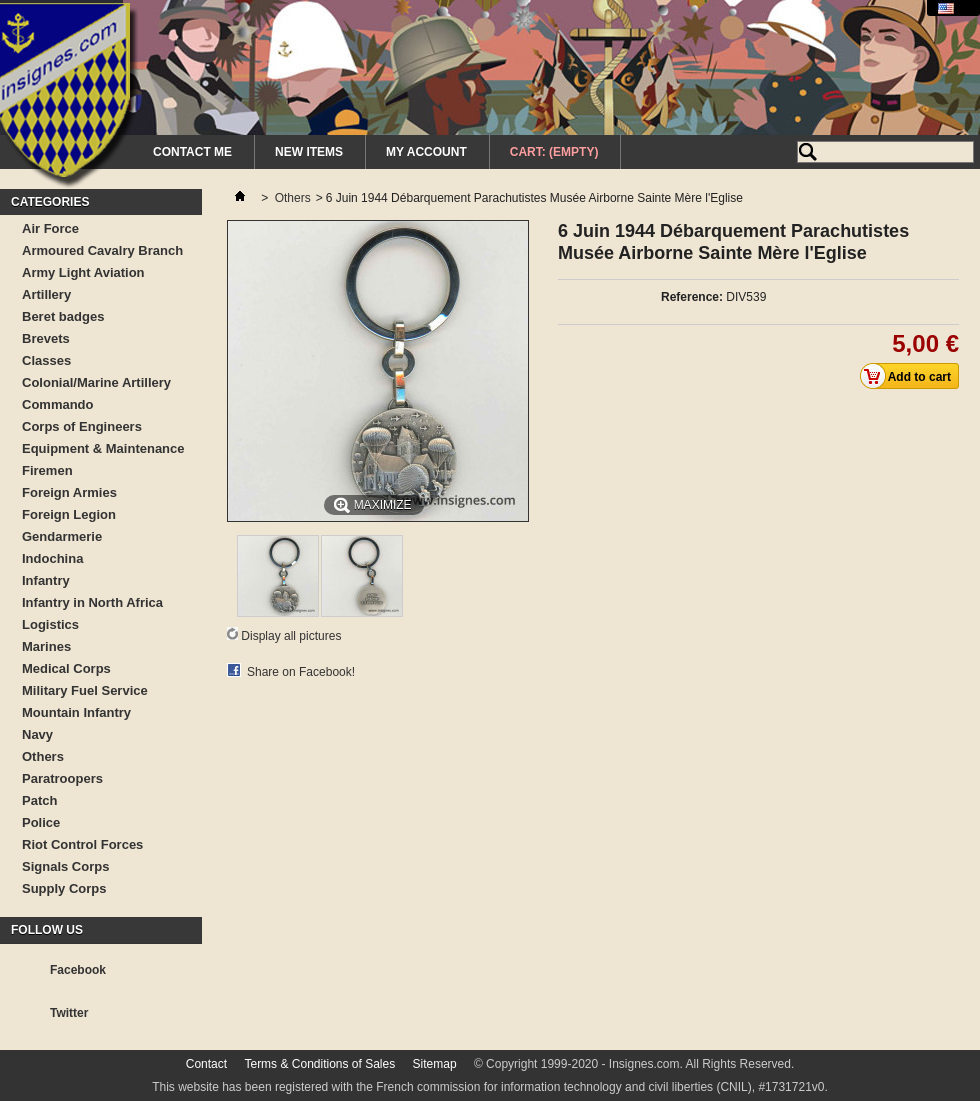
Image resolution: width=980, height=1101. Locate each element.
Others (43, 756)
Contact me (192, 152)
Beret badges (63, 316)
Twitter (69, 1013)
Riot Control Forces (82, 844)
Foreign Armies (69, 492)
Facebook (78, 970)
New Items (309, 152)
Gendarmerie (62, 536)
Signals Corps (65, 866)
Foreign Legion (69, 514)
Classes (46, 360)
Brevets (46, 338)
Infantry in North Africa (92, 602)
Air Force (50, 228)
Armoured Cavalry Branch (102, 250)
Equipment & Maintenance (103, 448)
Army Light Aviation (83, 272)
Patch (39, 800)
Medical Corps (66, 668)
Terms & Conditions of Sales (319, 1064)
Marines (46, 646)
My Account (426, 152)
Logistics (50, 624)
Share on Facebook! (301, 672)
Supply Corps (64, 888)
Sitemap (435, 1064)
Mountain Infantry (76, 712)
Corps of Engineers (82, 426)
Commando (58, 404)
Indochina (52, 558)
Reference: (692, 297)
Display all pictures (291, 636)
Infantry (46, 580)
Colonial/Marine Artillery (96, 382)
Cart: (554, 152)
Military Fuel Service (85, 690)
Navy (37, 734)
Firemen (47, 470)
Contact (206, 1064)
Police (41, 822)
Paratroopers (62, 778)
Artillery (46, 294)
